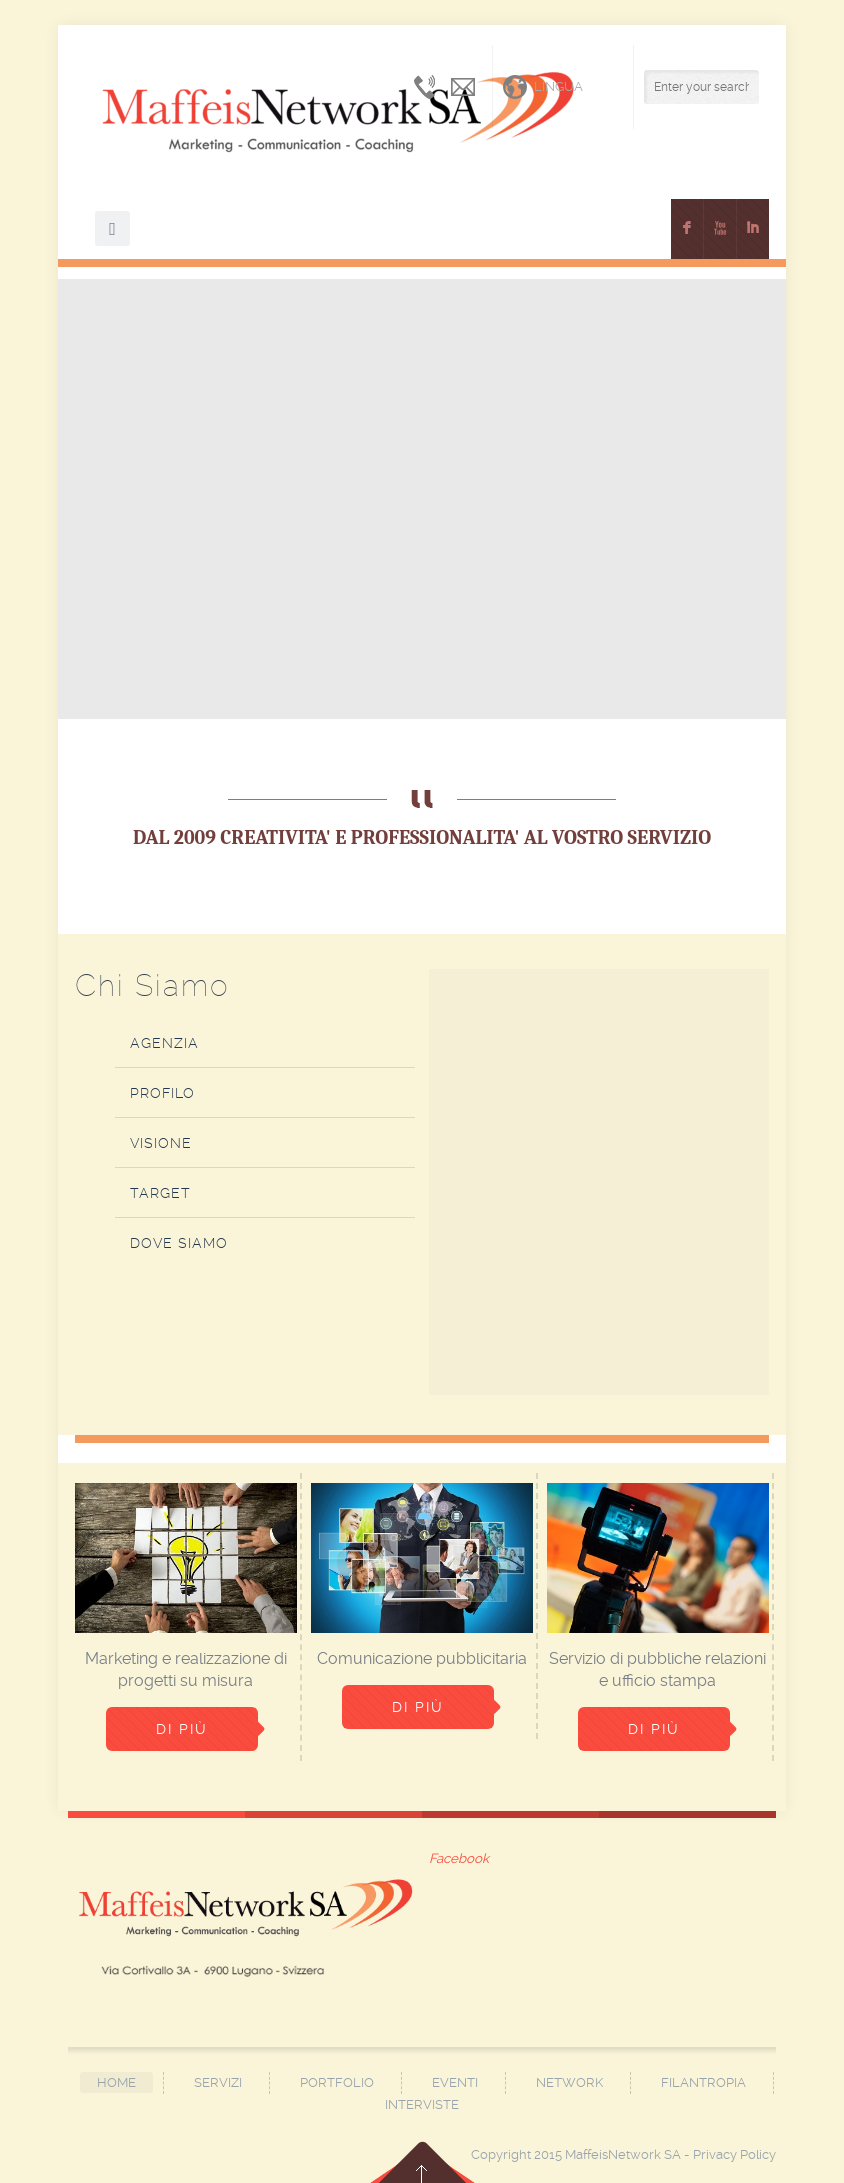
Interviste (422, 2104)
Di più (182, 1729)
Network (569, 2082)
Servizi (218, 2082)
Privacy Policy (734, 2154)
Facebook (459, 1858)
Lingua (543, 87)
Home (116, 2082)
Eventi (455, 2082)
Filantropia (703, 2082)
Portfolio (337, 2082)
